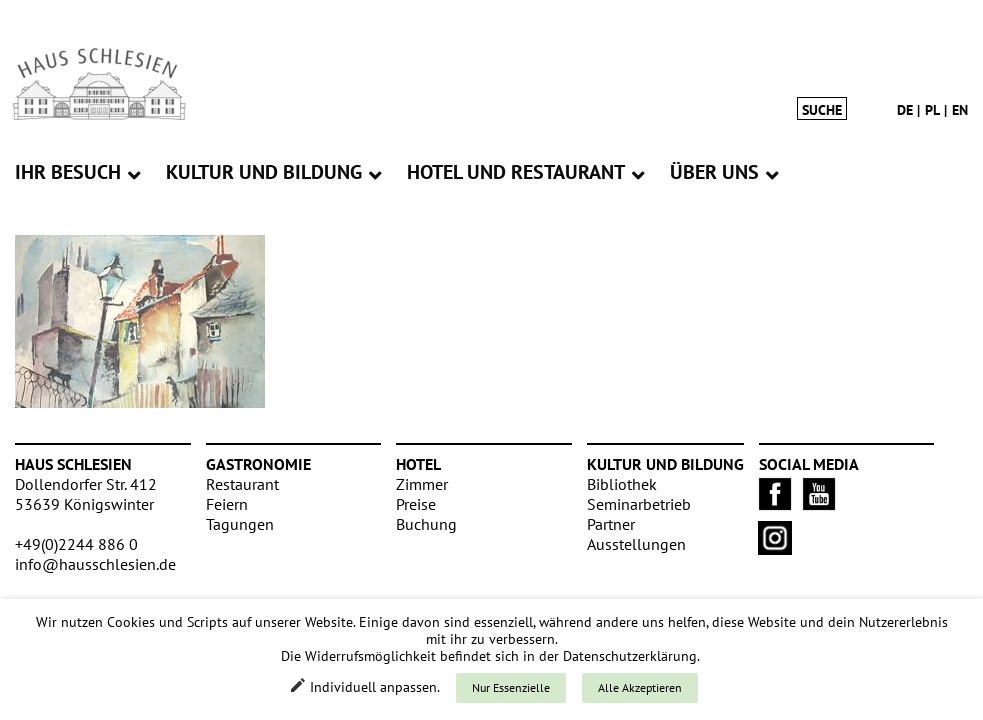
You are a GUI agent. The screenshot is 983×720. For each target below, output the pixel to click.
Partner (611, 524)
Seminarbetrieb (639, 504)
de (905, 110)
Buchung (426, 524)
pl (932, 110)
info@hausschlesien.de (95, 564)
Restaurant (242, 484)
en (960, 110)
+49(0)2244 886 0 (76, 544)
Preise (416, 504)
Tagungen (240, 524)
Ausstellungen (636, 544)
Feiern (227, 504)
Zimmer (422, 484)
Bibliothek (622, 484)
